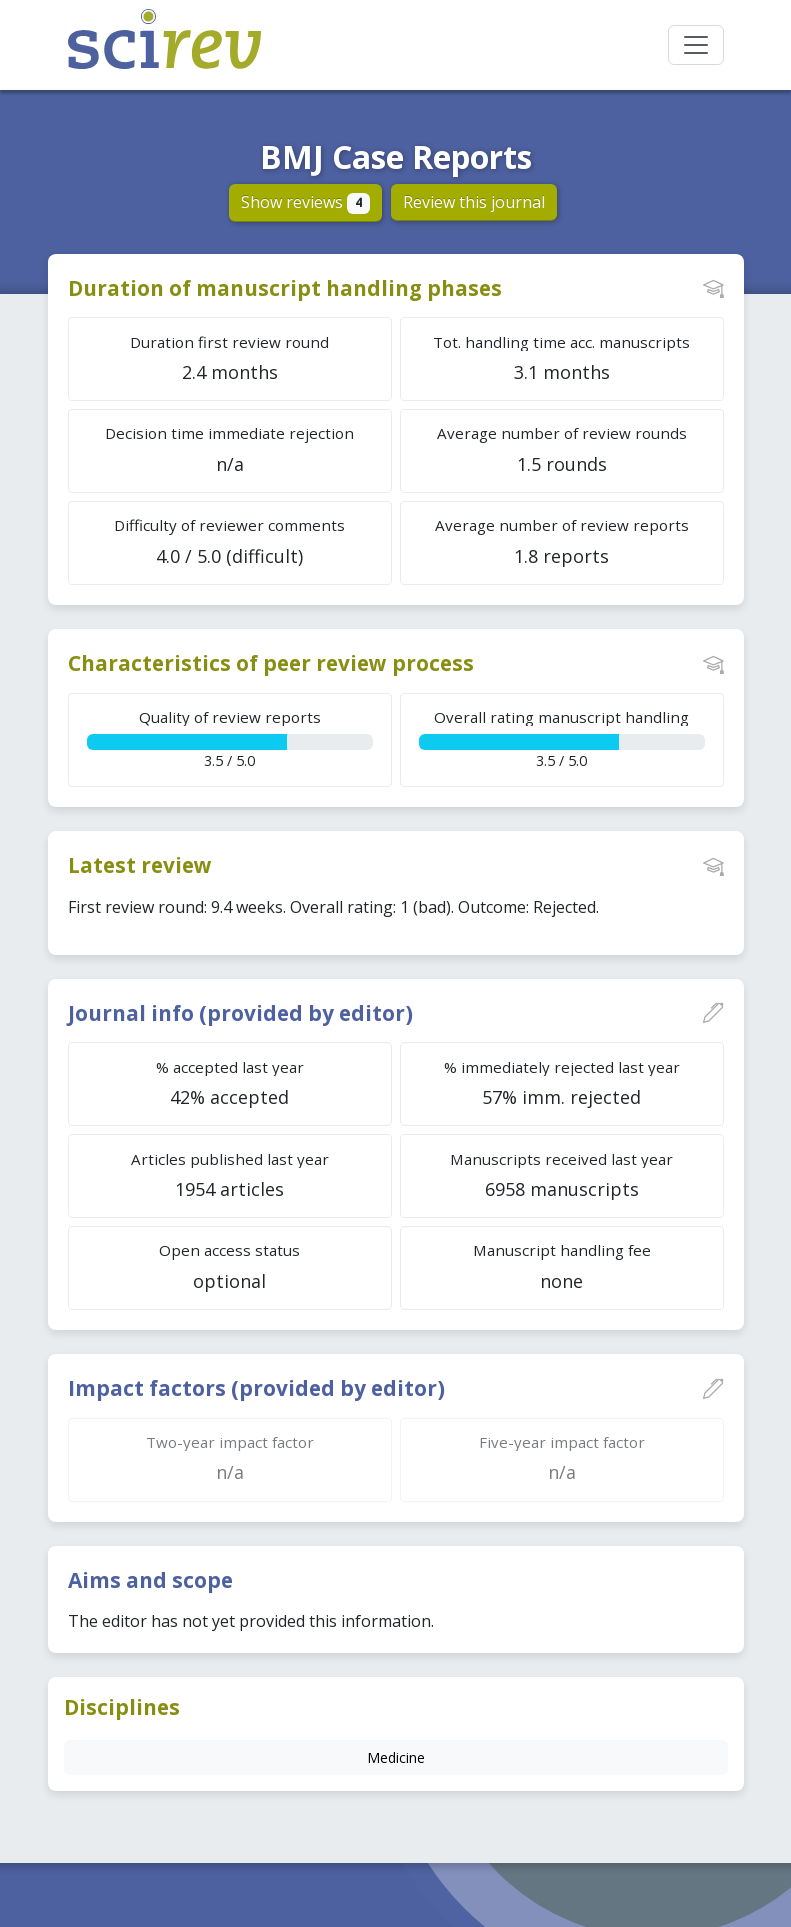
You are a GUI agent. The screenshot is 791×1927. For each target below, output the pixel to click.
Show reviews (305, 202)
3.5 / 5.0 (230, 738)
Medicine (396, 1757)
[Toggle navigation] (696, 45)
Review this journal (474, 202)
